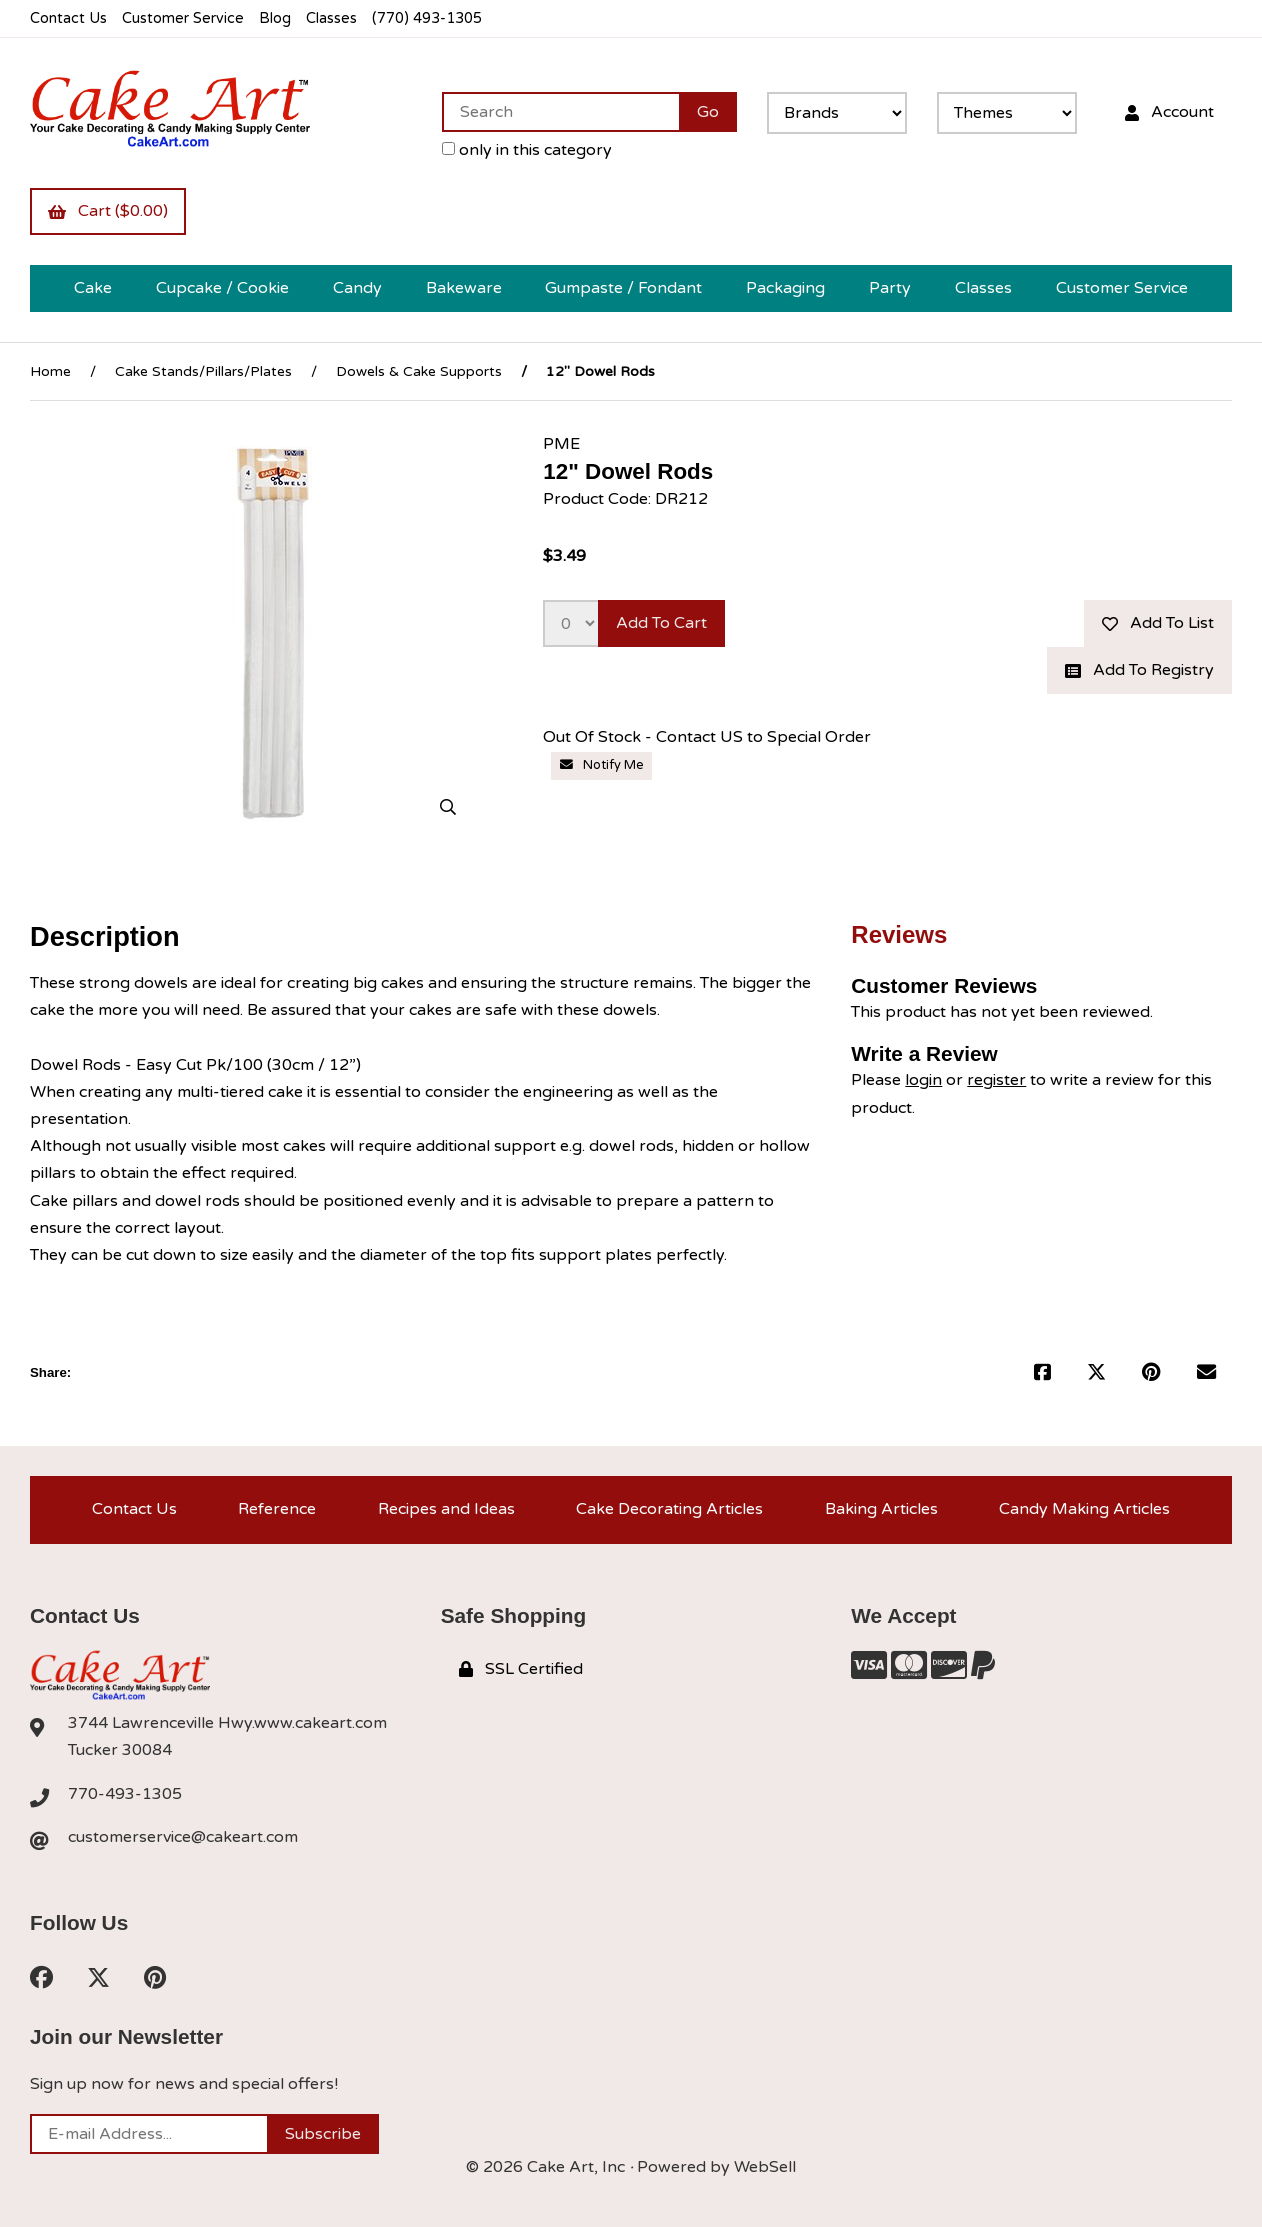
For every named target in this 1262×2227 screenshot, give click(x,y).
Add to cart (661, 623)
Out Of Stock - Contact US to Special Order (707, 737)
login (923, 1080)
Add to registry (1139, 670)
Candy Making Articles (1084, 1509)
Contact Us (68, 18)
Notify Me (602, 765)
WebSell (765, 2167)
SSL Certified (521, 1669)
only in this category (527, 150)
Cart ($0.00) (108, 211)
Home (50, 371)
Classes (331, 18)
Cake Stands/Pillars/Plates (203, 371)
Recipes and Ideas (446, 1509)
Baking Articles (881, 1509)
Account (1169, 112)
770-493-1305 (125, 1794)
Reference (277, 1509)
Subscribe (323, 2134)
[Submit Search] (708, 112)
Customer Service (183, 18)
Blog (275, 18)
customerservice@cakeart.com (183, 1837)
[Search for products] (560, 112)
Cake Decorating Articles (669, 1509)
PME (561, 444)
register (996, 1080)
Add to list (1158, 623)
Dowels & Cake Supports (419, 371)
